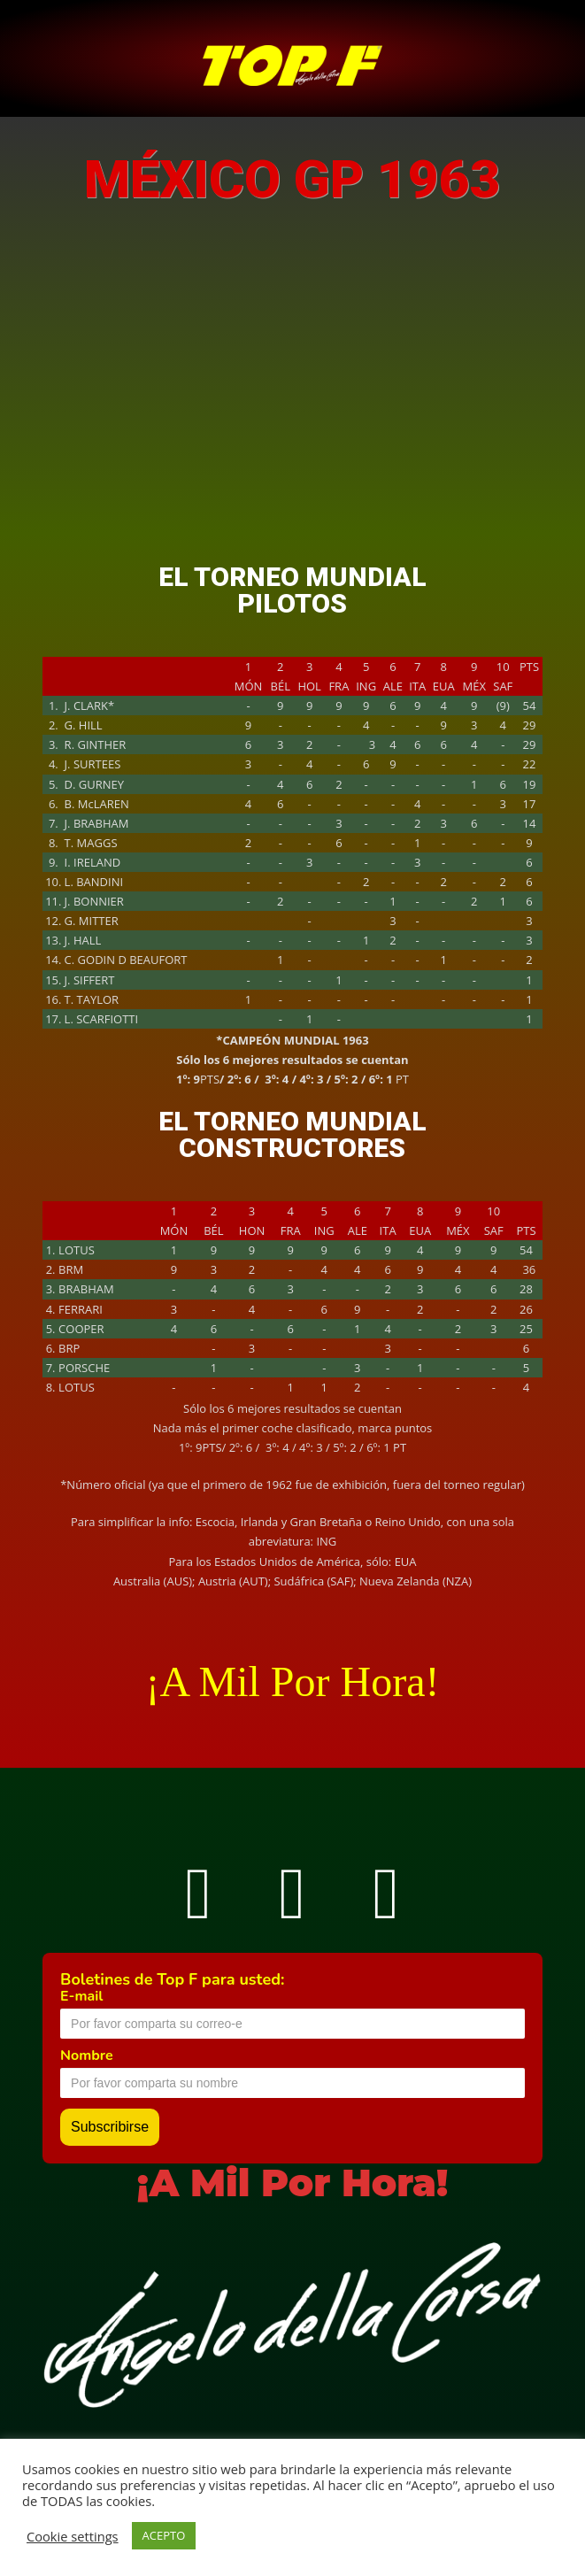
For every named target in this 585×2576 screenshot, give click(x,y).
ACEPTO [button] (164, 2535)
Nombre (86, 2055)
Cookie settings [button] (73, 2536)
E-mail (81, 1996)
